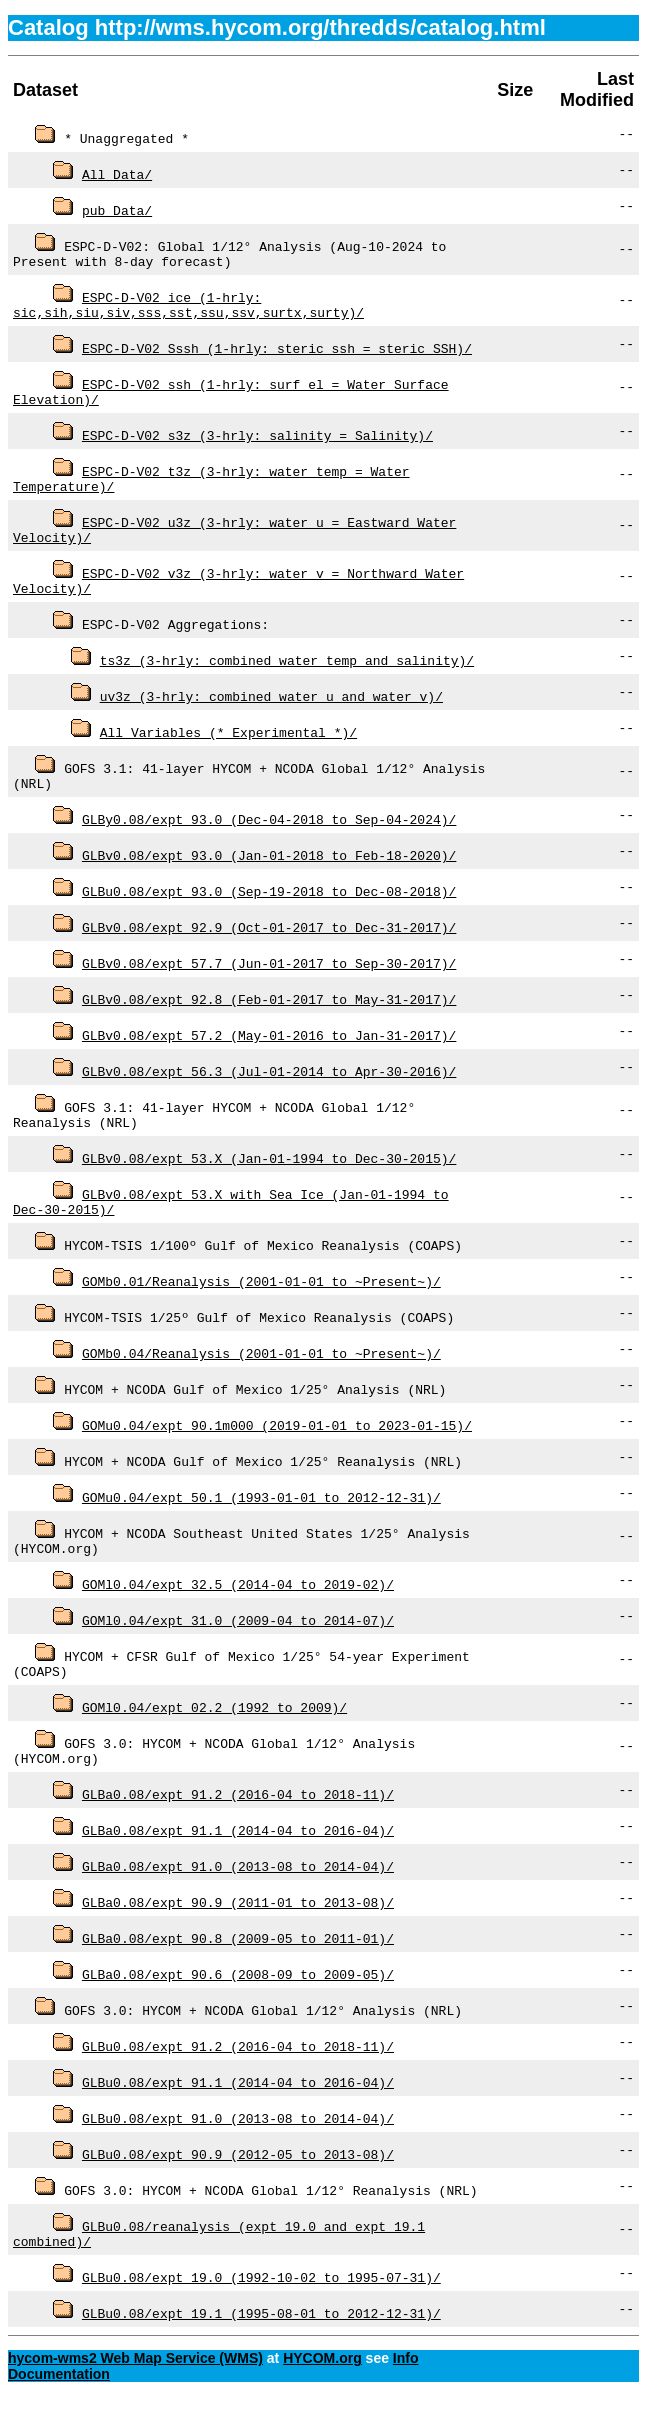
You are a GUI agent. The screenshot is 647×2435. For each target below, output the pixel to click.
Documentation (59, 2413)
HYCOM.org (322, 2397)
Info (406, 2397)
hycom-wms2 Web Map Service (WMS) (135, 2397)
